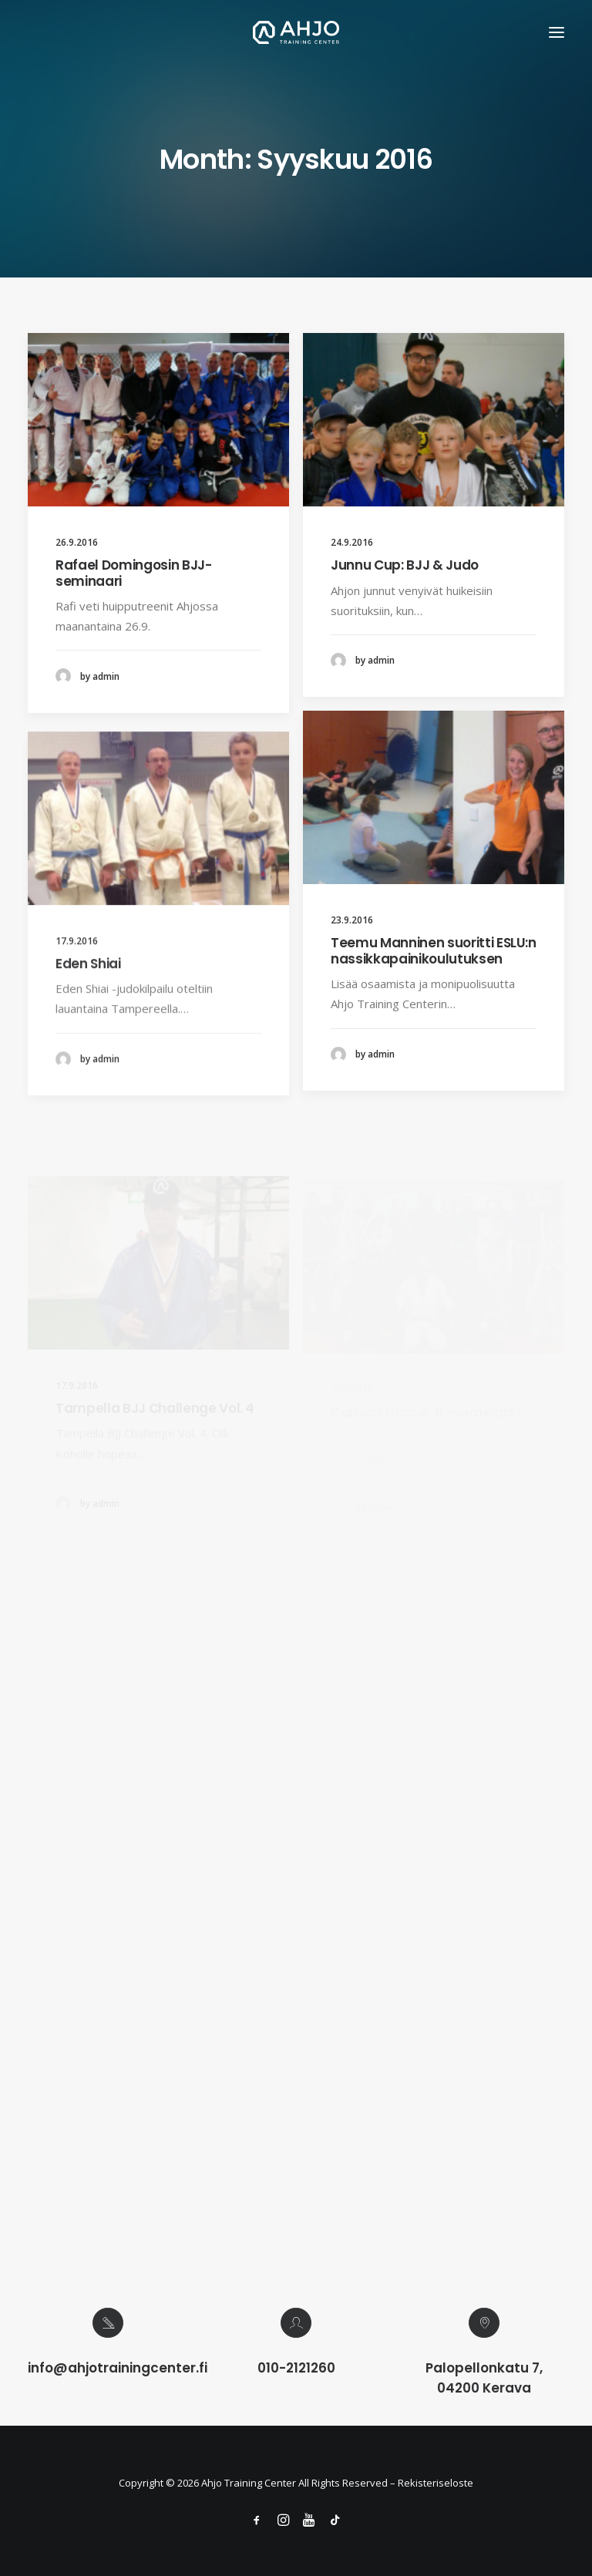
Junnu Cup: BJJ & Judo (405, 565)
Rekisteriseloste (435, 2483)
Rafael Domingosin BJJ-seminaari (134, 573)
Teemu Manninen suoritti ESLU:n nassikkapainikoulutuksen (433, 1001)
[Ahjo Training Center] (296, 32)
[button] (556, 32)
